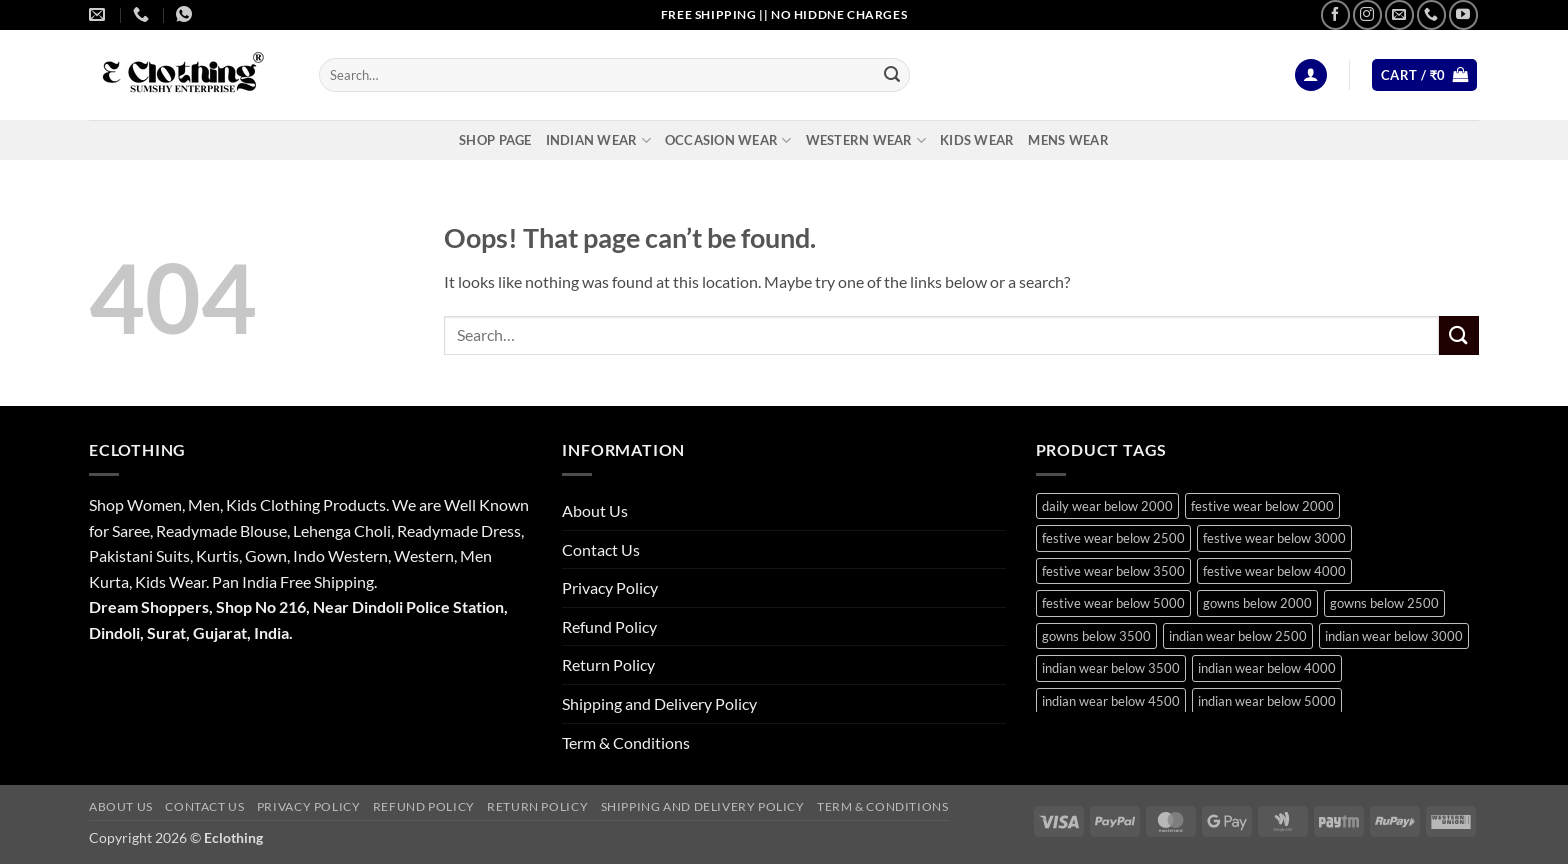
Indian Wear (598, 140)
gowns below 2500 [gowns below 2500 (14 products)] (1384, 603)
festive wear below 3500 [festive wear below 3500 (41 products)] (1113, 571)
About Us (595, 510)
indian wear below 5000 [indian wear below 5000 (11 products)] (1267, 701)
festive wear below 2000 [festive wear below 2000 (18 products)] (1262, 506)
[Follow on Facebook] (1335, 14)
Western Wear (866, 140)
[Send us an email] (1399, 14)
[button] (1311, 75)
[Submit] (892, 75)
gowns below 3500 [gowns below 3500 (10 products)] (1096, 636)
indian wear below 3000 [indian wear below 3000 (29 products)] (1394, 636)
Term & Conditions (626, 742)
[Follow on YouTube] (1463, 14)
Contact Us (601, 549)
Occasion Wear (728, 140)
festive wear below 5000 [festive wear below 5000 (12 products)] (1113, 603)
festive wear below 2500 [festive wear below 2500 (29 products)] (1113, 538)
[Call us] (1431, 14)
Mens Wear (1068, 140)
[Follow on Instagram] (1367, 14)
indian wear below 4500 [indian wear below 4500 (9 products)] (1111, 701)
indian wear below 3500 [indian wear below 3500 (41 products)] (1111, 668)
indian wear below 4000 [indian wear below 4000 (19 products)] (1267, 668)
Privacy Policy (610, 587)
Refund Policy (609, 626)
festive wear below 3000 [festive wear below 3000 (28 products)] (1274, 538)
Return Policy (608, 664)
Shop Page (495, 140)
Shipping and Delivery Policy (659, 703)
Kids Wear (977, 140)
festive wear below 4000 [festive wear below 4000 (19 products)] (1274, 571)
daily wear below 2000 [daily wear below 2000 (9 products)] (1107, 506)
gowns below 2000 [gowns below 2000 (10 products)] (1257, 603)
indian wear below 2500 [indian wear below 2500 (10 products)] (1238, 636)
